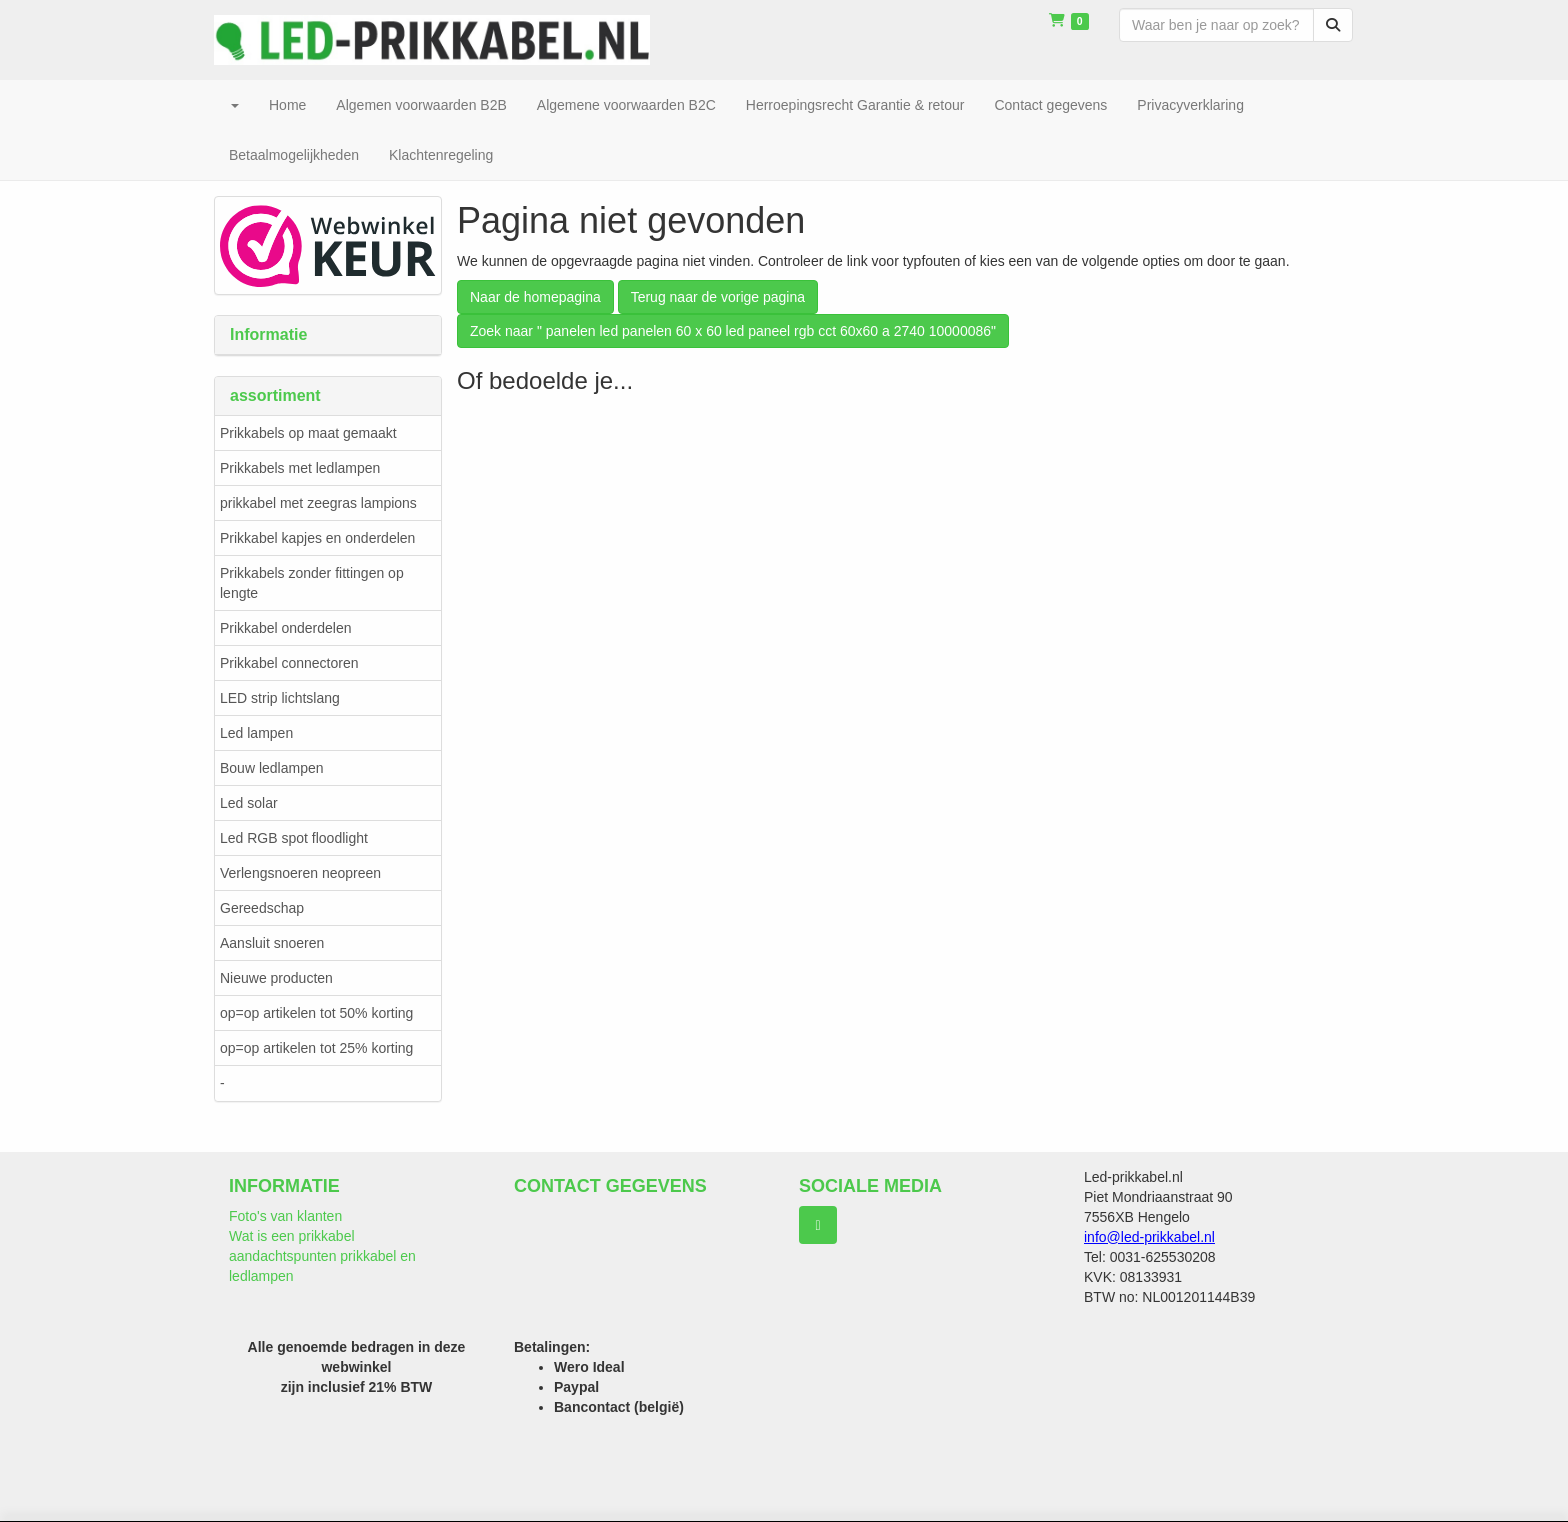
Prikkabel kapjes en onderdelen (317, 538)
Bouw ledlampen (272, 768)
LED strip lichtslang (280, 698)
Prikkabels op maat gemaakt (308, 433)
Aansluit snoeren (272, 943)
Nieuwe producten (276, 978)
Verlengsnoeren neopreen (300, 873)
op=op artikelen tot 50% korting (316, 1013)
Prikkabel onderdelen (286, 628)
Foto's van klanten (285, 1216)
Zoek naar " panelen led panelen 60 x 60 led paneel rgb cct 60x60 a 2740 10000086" (733, 331)
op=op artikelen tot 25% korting (316, 1048)
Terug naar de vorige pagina (718, 297)
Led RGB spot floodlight (294, 838)
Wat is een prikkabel (292, 1236)
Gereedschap (262, 908)
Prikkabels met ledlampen (300, 468)
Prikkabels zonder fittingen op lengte (312, 583)
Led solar (249, 803)
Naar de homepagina (535, 297)
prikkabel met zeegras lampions (318, 503)
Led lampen (256, 733)
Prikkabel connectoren (289, 663)
